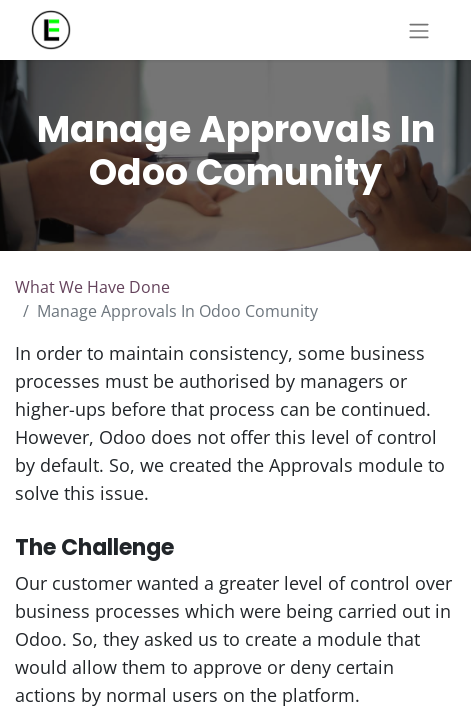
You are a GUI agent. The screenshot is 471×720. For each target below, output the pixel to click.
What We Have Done (92, 287)
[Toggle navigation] (419, 30)
